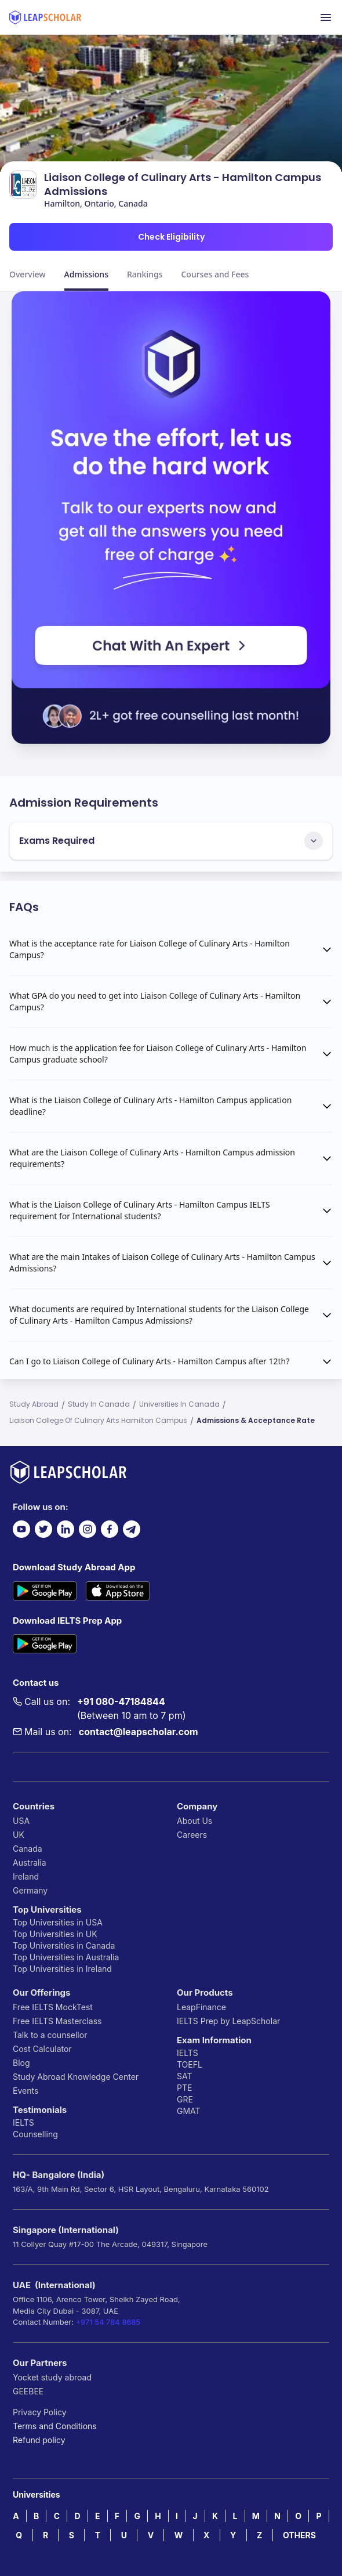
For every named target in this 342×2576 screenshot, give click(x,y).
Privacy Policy (40, 2412)
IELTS (23, 2122)
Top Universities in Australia (66, 1957)
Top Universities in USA (58, 1922)
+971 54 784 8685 (108, 2321)
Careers (192, 1835)
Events (25, 2091)
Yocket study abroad (52, 2377)
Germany (30, 1890)
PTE (184, 2088)
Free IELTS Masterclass (57, 2021)
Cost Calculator (42, 2049)
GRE (185, 2099)
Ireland (26, 1876)
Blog (21, 2063)
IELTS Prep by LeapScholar (228, 2021)
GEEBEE (28, 2391)
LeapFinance (201, 2007)
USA (21, 1821)
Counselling (35, 2134)
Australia (29, 1862)
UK (18, 1835)
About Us (194, 1821)
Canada (27, 1849)
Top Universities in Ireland (62, 1969)
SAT (184, 2076)
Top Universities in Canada (64, 1945)
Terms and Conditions (55, 2426)
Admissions (86, 274)
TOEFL (189, 2064)
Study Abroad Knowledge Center (76, 2077)
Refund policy (39, 2440)
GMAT (189, 2111)
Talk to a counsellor (50, 2035)
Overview (27, 274)
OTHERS (299, 2535)
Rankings (145, 274)
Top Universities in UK (55, 1934)
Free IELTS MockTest (53, 2007)
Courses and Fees (215, 274)
